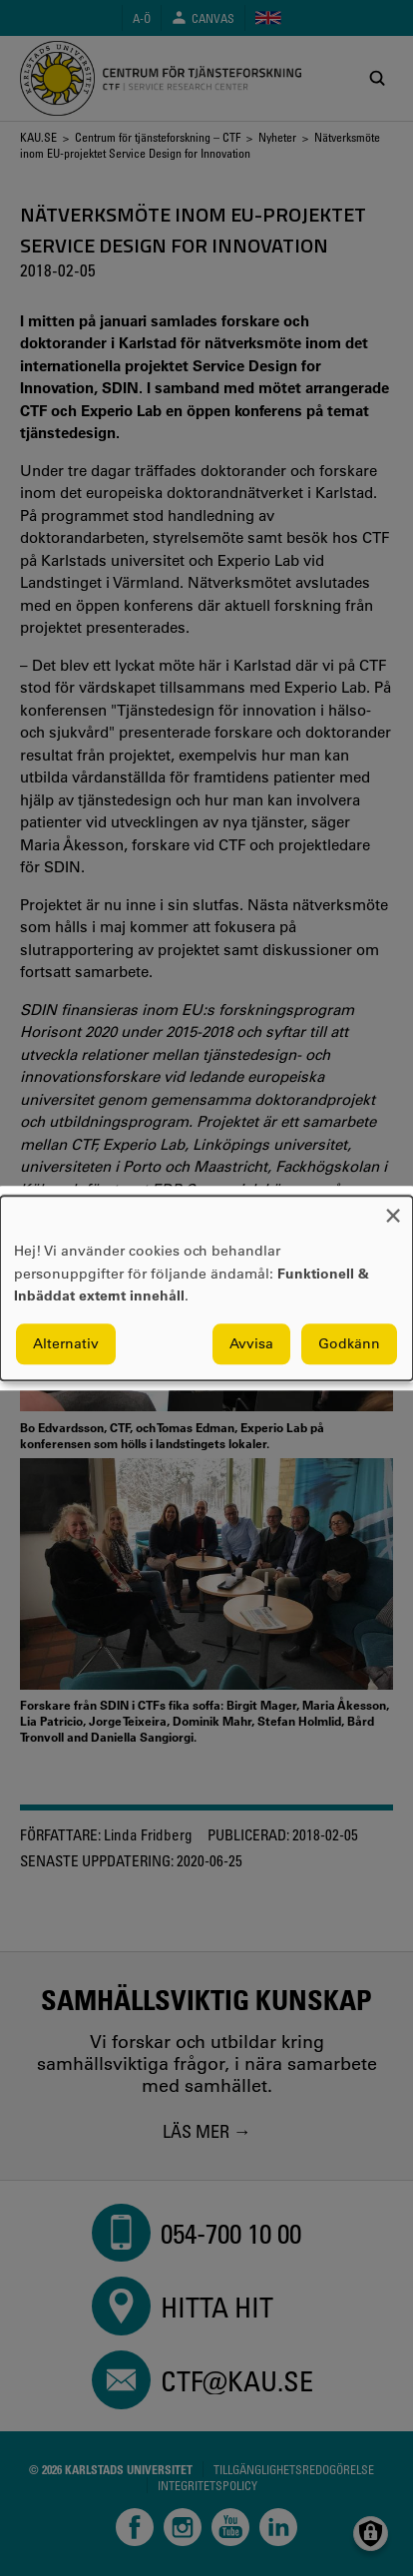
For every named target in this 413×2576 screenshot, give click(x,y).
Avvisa (251, 1343)
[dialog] (206, 1288)
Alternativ (66, 1343)
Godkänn (349, 1343)
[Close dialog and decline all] (393, 1208)
